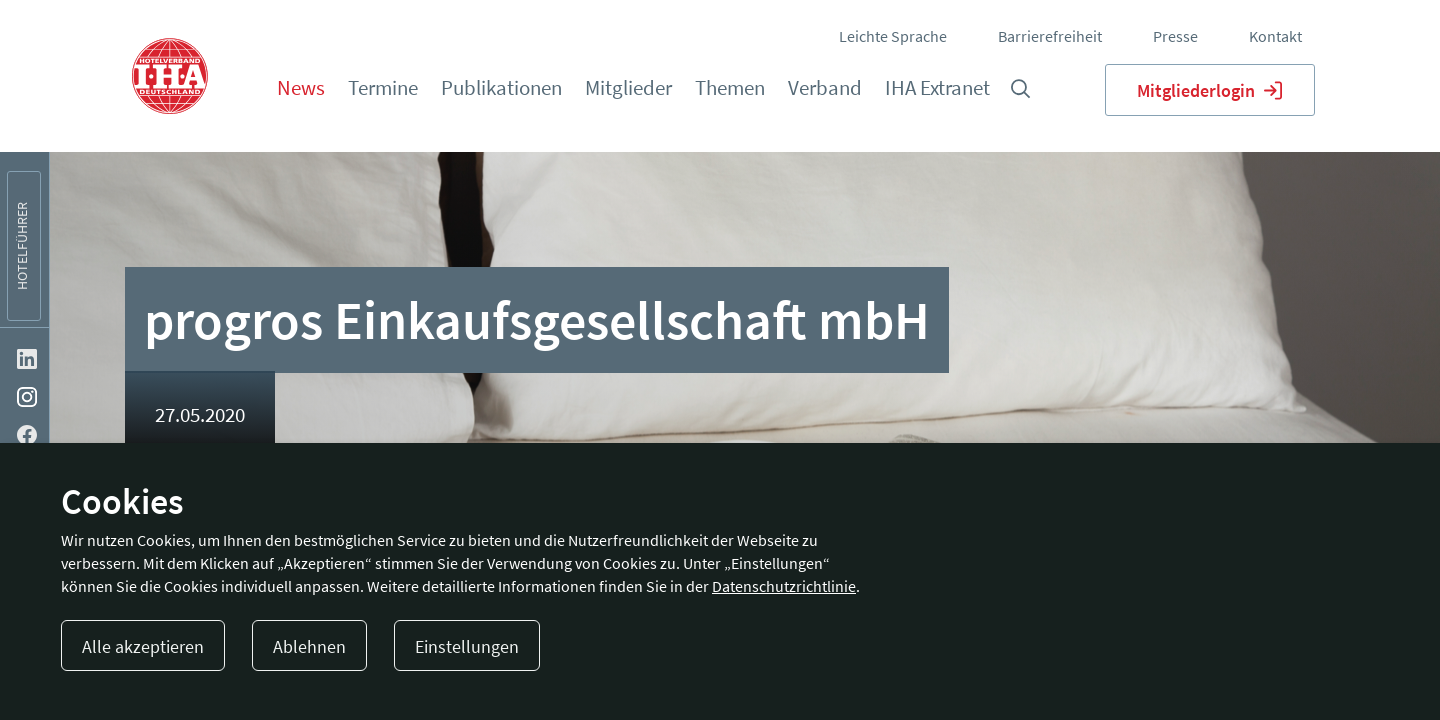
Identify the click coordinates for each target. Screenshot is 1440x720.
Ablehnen (309, 646)
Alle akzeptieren (143, 646)
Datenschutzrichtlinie (784, 586)
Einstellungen (467, 646)
